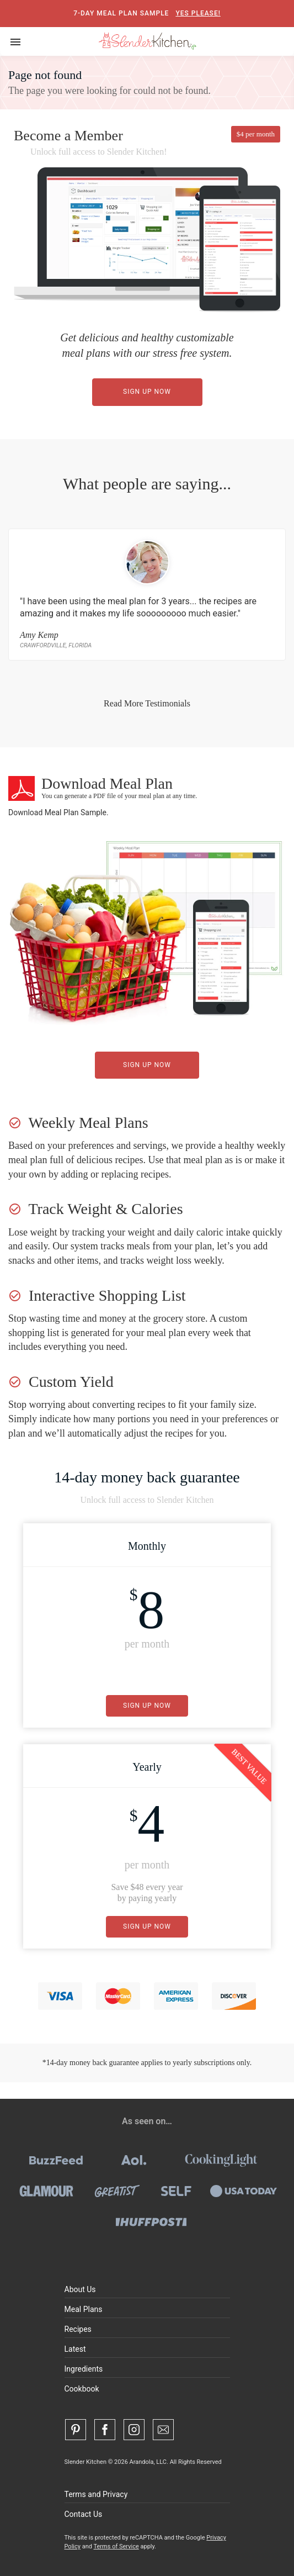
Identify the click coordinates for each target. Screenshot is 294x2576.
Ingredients (84, 2368)
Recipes (78, 2329)
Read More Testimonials (147, 703)
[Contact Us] (163, 2429)
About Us (80, 2289)
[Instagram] (134, 2429)
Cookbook (82, 2388)
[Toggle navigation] (15, 41)
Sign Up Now (147, 391)
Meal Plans (84, 2309)
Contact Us (84, 2514)
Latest (75, 2349)
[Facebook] (104, 2429)
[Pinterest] (75, 2429)
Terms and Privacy (96, 2494)
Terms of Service (115, 2546)
